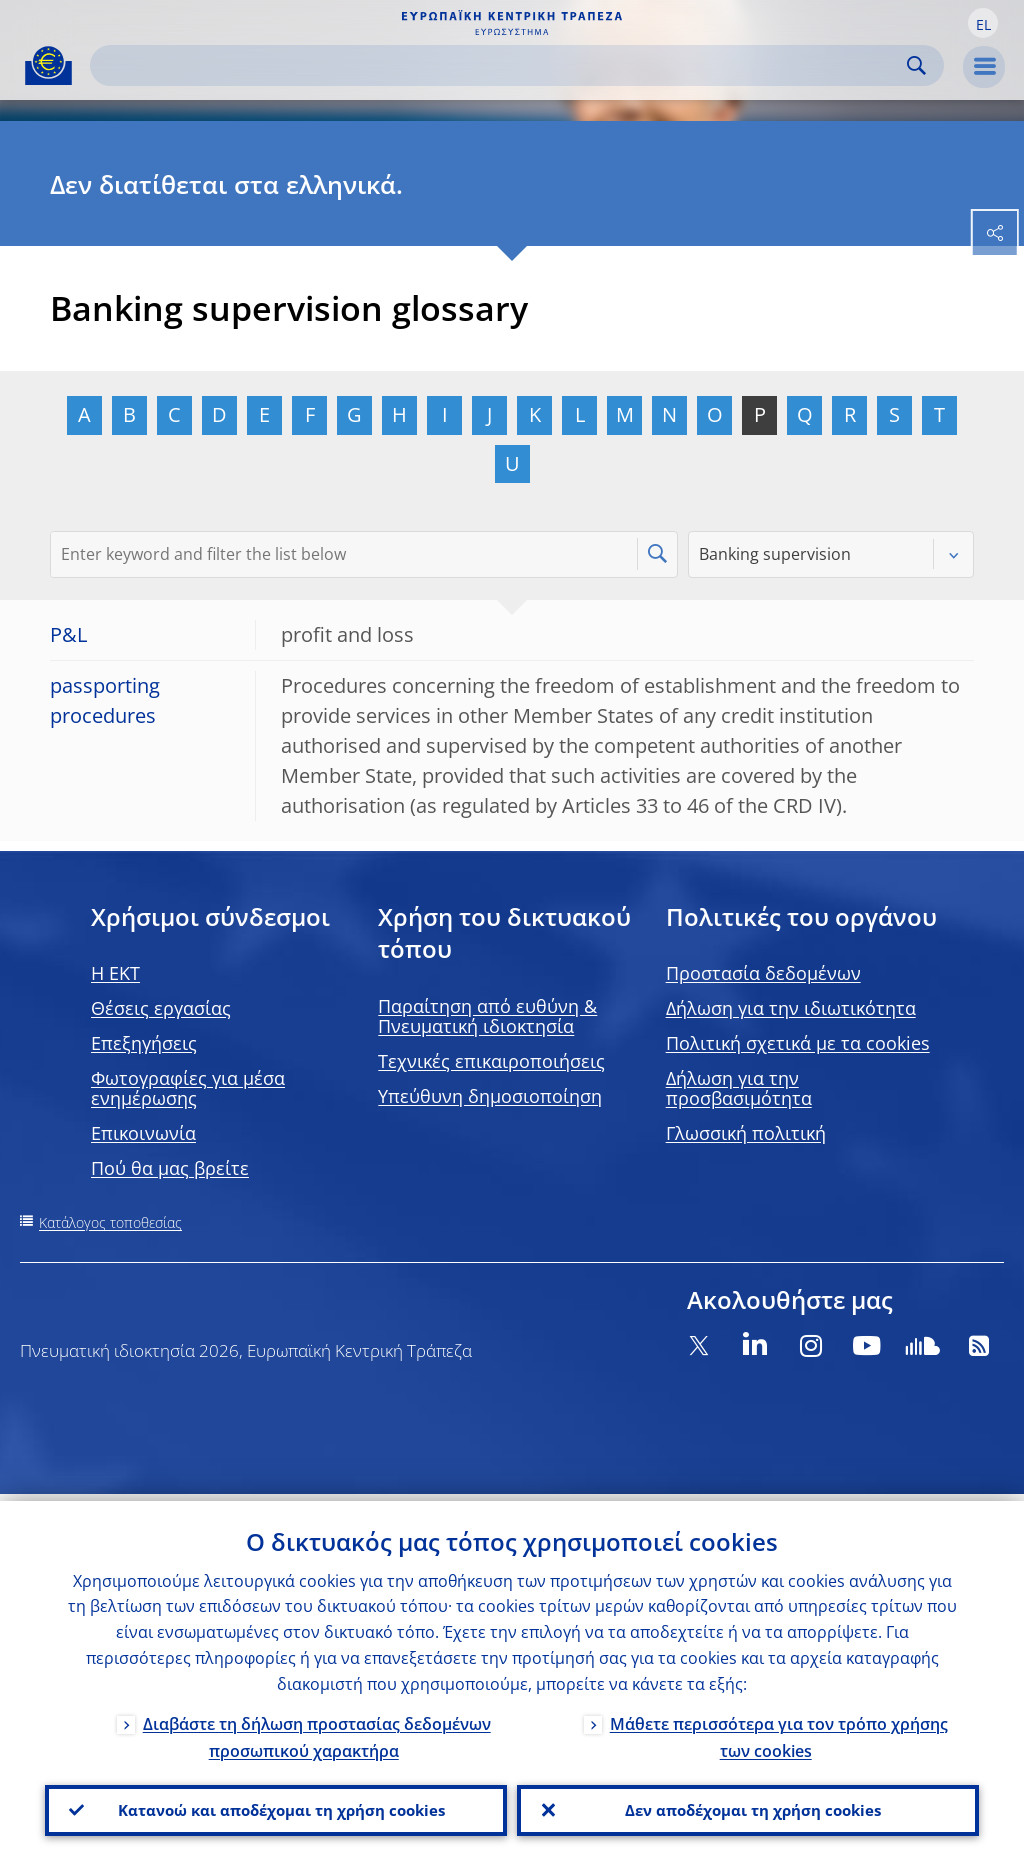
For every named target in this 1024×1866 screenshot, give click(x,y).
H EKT (115, 973)
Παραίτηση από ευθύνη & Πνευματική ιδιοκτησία (487, 1016)
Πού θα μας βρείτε (170, 1168)
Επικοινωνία (143, 1133)
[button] (983, 23)
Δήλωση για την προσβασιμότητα (739, 1088)
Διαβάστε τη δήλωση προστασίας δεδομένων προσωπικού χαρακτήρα (317, 1730)
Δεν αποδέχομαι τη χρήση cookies (748, 1807)
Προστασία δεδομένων (763, 973)
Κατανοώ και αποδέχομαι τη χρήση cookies (276, 1807)
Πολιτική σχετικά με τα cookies (798, 1043)
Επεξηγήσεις (144, 1043)
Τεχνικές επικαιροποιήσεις (491, 1061)
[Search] (501, 65)
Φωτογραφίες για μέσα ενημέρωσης (188, 1088)
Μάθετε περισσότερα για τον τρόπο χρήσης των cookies (779, 1730)
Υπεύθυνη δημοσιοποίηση (490, 1096)
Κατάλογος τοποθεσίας (110, 1222)
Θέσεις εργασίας (161, 1008)
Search (916, 65)
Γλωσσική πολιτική (746, 1133)
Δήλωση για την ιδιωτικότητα (791, 1008)
